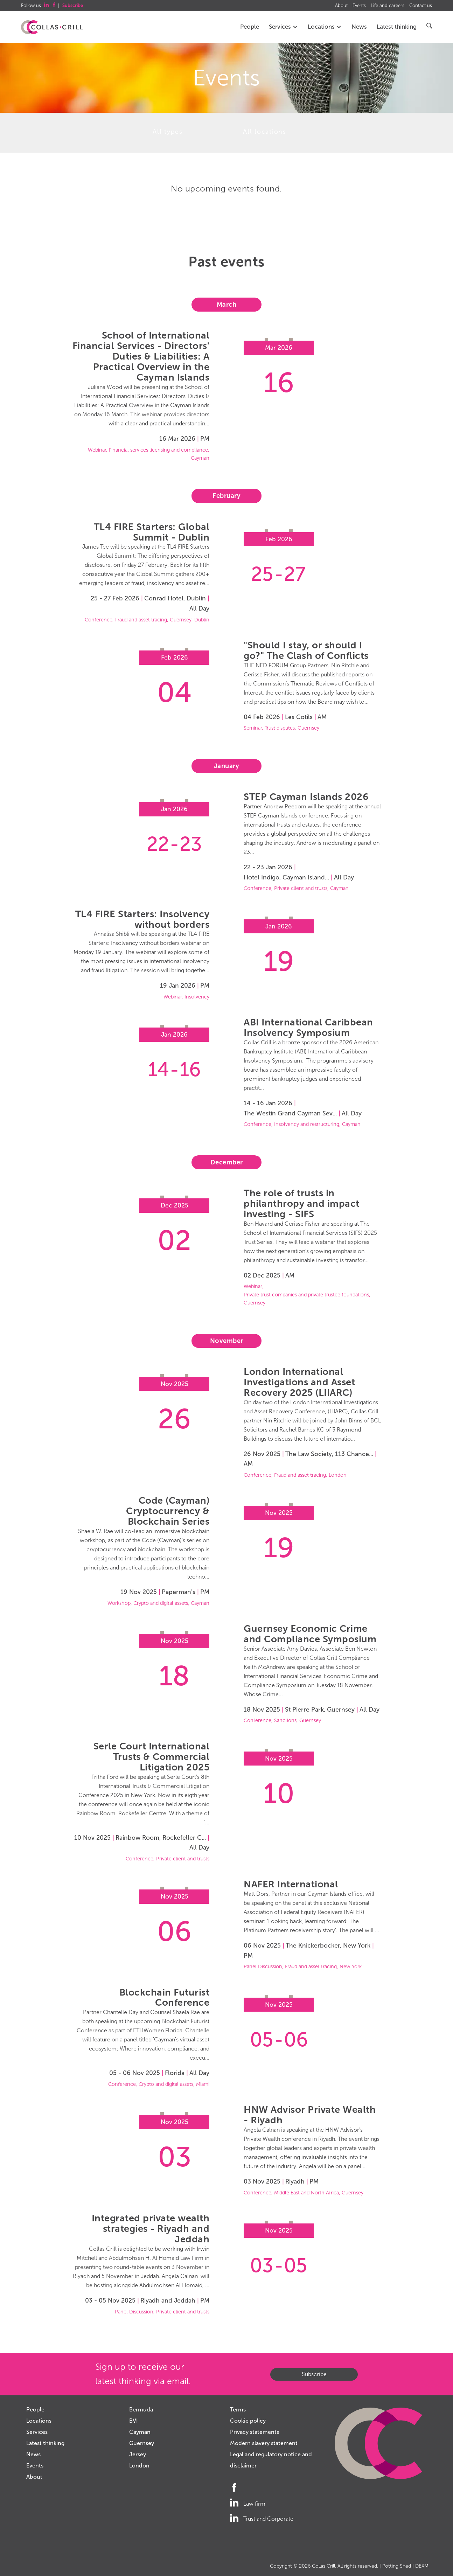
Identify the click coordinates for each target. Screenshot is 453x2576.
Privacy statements (254, 2432)
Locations (325, 26)
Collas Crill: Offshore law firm (52, 27)
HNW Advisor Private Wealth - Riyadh (310, 2114)
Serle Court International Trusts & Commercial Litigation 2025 (151, 1757)
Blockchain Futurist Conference (164, 1997)
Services (283, 26)
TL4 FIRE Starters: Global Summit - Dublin (152, 532)
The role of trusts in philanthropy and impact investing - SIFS (302, 1203)
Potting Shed (396, 2566)
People (249, 26)
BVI (133, 2421)
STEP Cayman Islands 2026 (306, 796)
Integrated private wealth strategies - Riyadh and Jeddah (151, 2228)
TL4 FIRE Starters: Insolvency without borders (142, 919)
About (341, 5)
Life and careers (387, 5)
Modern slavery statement (264, 2443)
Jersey (137, 2454)
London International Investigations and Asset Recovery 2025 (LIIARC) (299, 1382)
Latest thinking (397, 26)
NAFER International (291, 1884)
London (139, 2466)
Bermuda (141, 2410)
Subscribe (314, 2374)
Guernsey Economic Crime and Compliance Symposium (310, 1633)
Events (359, 5)
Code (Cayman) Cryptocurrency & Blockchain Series (167, 1511)
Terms (238, 2410)
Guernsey (141, 2443)
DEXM (421, 2566)
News (359, 26)
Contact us (420, 5)
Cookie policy (248, 2421)
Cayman (140, 2432)
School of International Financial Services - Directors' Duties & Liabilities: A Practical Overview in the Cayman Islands (141, 356)
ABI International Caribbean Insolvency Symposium (308, 1027)
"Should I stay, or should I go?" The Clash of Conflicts (306, 650)
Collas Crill (323, 2566)
